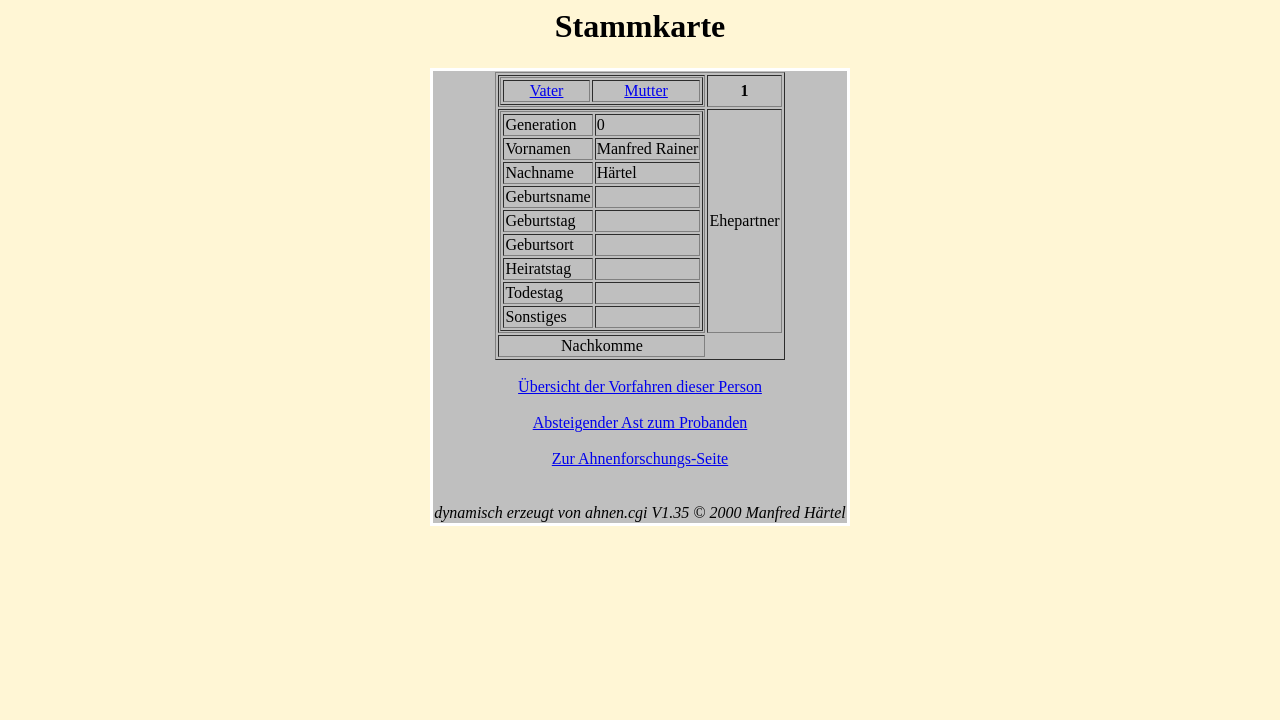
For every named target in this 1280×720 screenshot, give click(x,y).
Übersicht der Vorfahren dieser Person (640, 386)
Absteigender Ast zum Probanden (640, 422)
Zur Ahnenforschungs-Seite (640, 458)
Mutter (646, 90)
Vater (547, 90)
